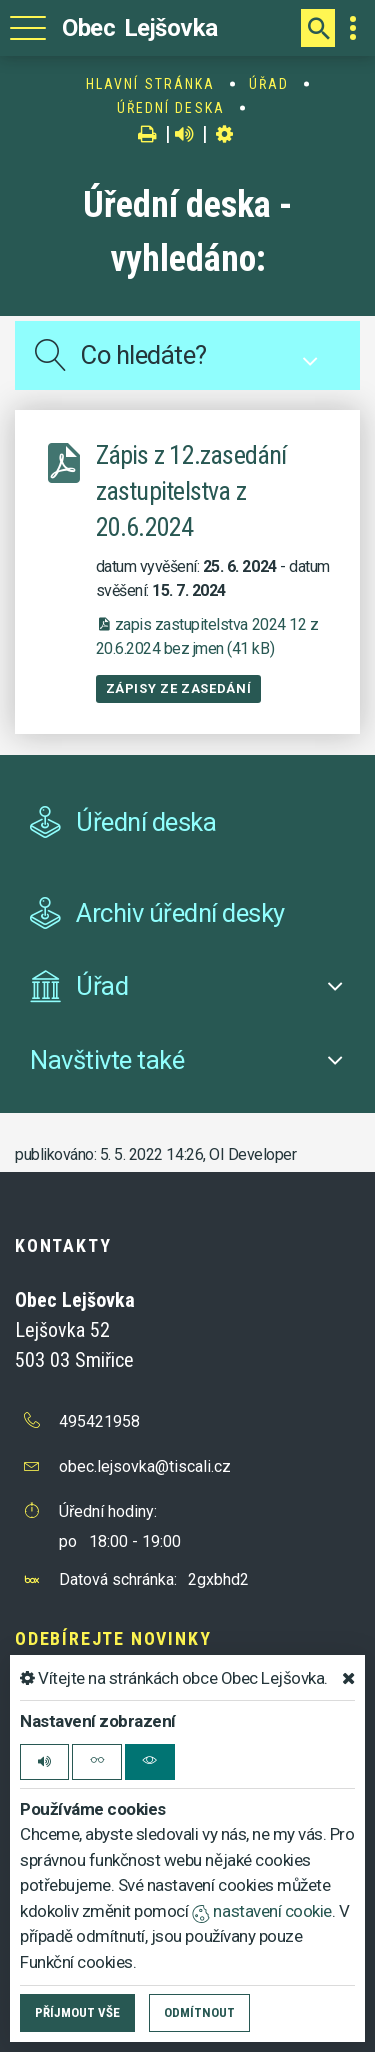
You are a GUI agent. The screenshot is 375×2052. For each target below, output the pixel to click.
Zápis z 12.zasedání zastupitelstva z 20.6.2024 (191, 491)
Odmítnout (199, 2012)
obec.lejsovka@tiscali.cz (145, 1466)
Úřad (269, 84)
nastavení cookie (262, 1911)
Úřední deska (171, 108)
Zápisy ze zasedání (179, 688)
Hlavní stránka (150, 84)
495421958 (99, 1421)
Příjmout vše (77, 2012)
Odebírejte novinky (113, 1638)
